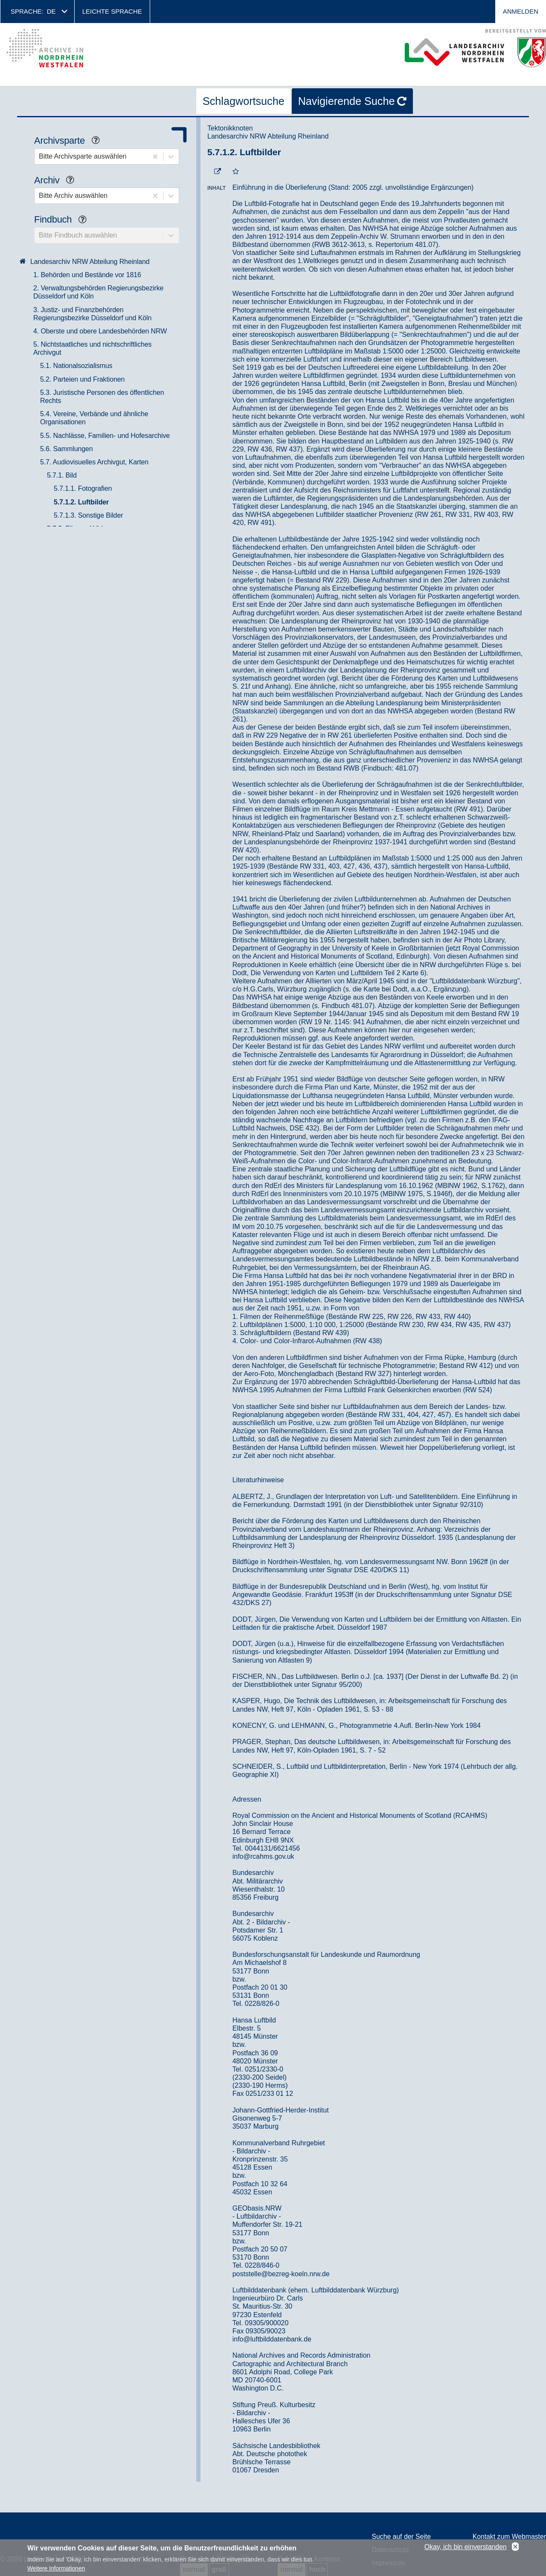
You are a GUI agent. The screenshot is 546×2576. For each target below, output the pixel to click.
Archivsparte (70, 141)
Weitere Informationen (56, 2568)
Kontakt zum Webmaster (508, 2537)
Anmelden (520, 11)
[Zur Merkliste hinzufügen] (236, 172)
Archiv (57, 181)
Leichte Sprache (112, 11)
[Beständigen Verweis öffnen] (217, 172)
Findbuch (63, 220)
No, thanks (515, 2547)
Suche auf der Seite (402, 2537)
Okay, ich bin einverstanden (465, 2547)
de (51, 11)
